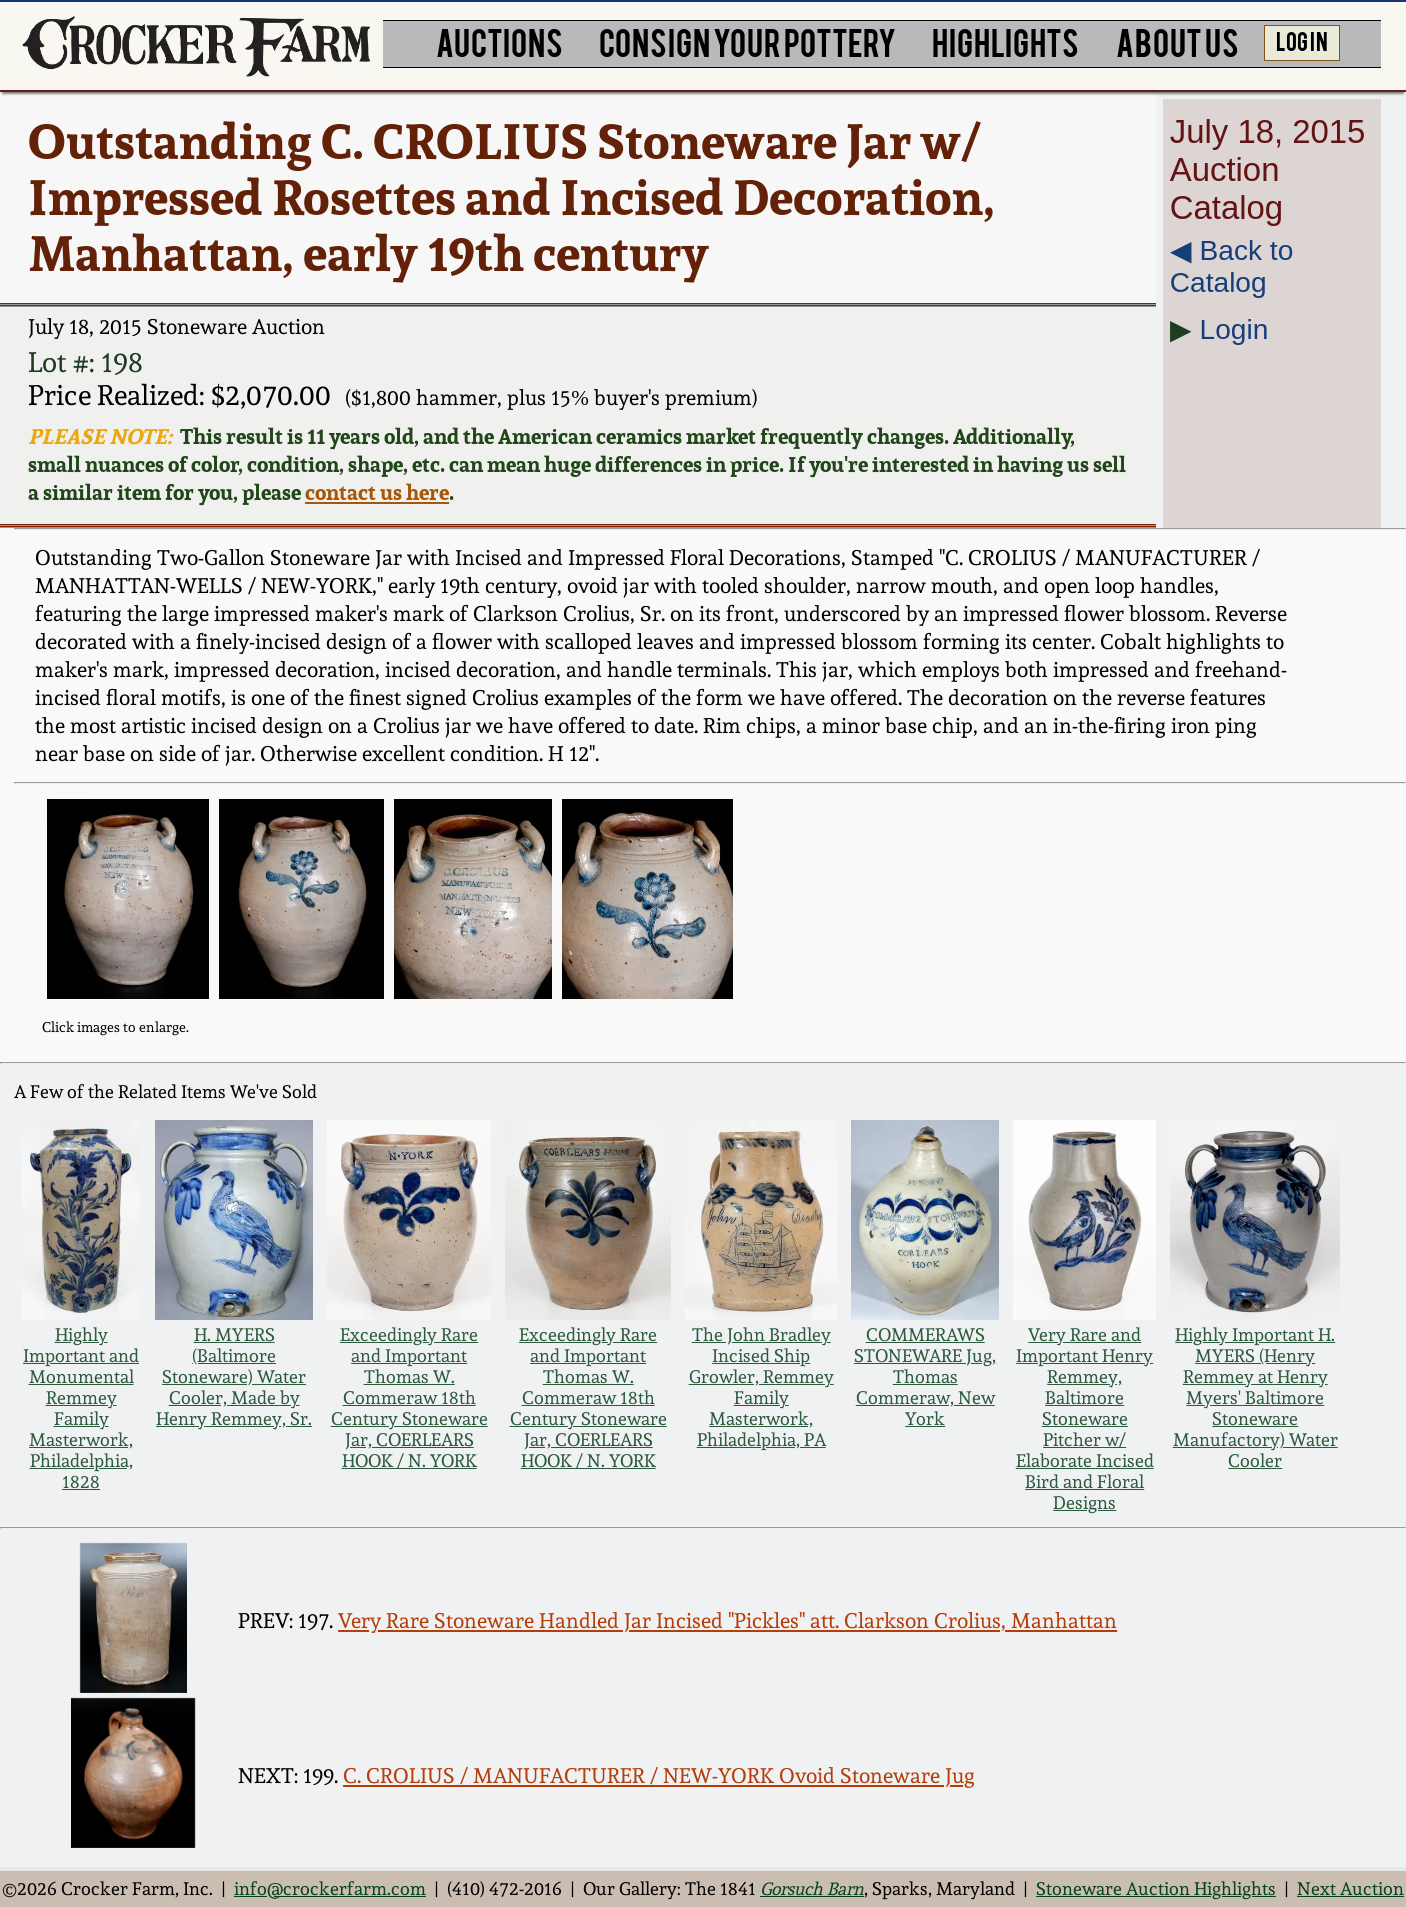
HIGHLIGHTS (1005, 41)
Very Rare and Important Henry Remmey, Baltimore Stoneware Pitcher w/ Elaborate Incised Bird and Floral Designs (1085, 1418)
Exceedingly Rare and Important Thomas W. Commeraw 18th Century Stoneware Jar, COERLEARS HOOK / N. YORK (409, 1397)
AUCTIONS (499, 41)
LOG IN (1302, 40)
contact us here (377, 492)
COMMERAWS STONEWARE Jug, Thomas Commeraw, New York (925, 1376)
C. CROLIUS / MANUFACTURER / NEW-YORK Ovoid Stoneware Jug (659, 1775)
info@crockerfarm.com (330, 1888)
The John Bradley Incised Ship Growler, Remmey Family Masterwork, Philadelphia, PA (761, 1387)
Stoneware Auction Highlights (1156, 1888)
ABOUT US (1177, 41)
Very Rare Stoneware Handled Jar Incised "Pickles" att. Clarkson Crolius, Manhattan (727, 1620)
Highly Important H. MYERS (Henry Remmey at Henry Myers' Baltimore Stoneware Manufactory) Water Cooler (1255, 1397)
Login (1234, 329)
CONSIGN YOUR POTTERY (747, 41)
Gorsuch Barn (812, 1888)
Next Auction (1350, 1888)
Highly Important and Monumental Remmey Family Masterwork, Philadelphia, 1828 (81, 1408)
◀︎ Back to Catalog (1232, 266)
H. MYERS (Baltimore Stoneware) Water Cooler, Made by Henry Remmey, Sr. (234, 1376)
